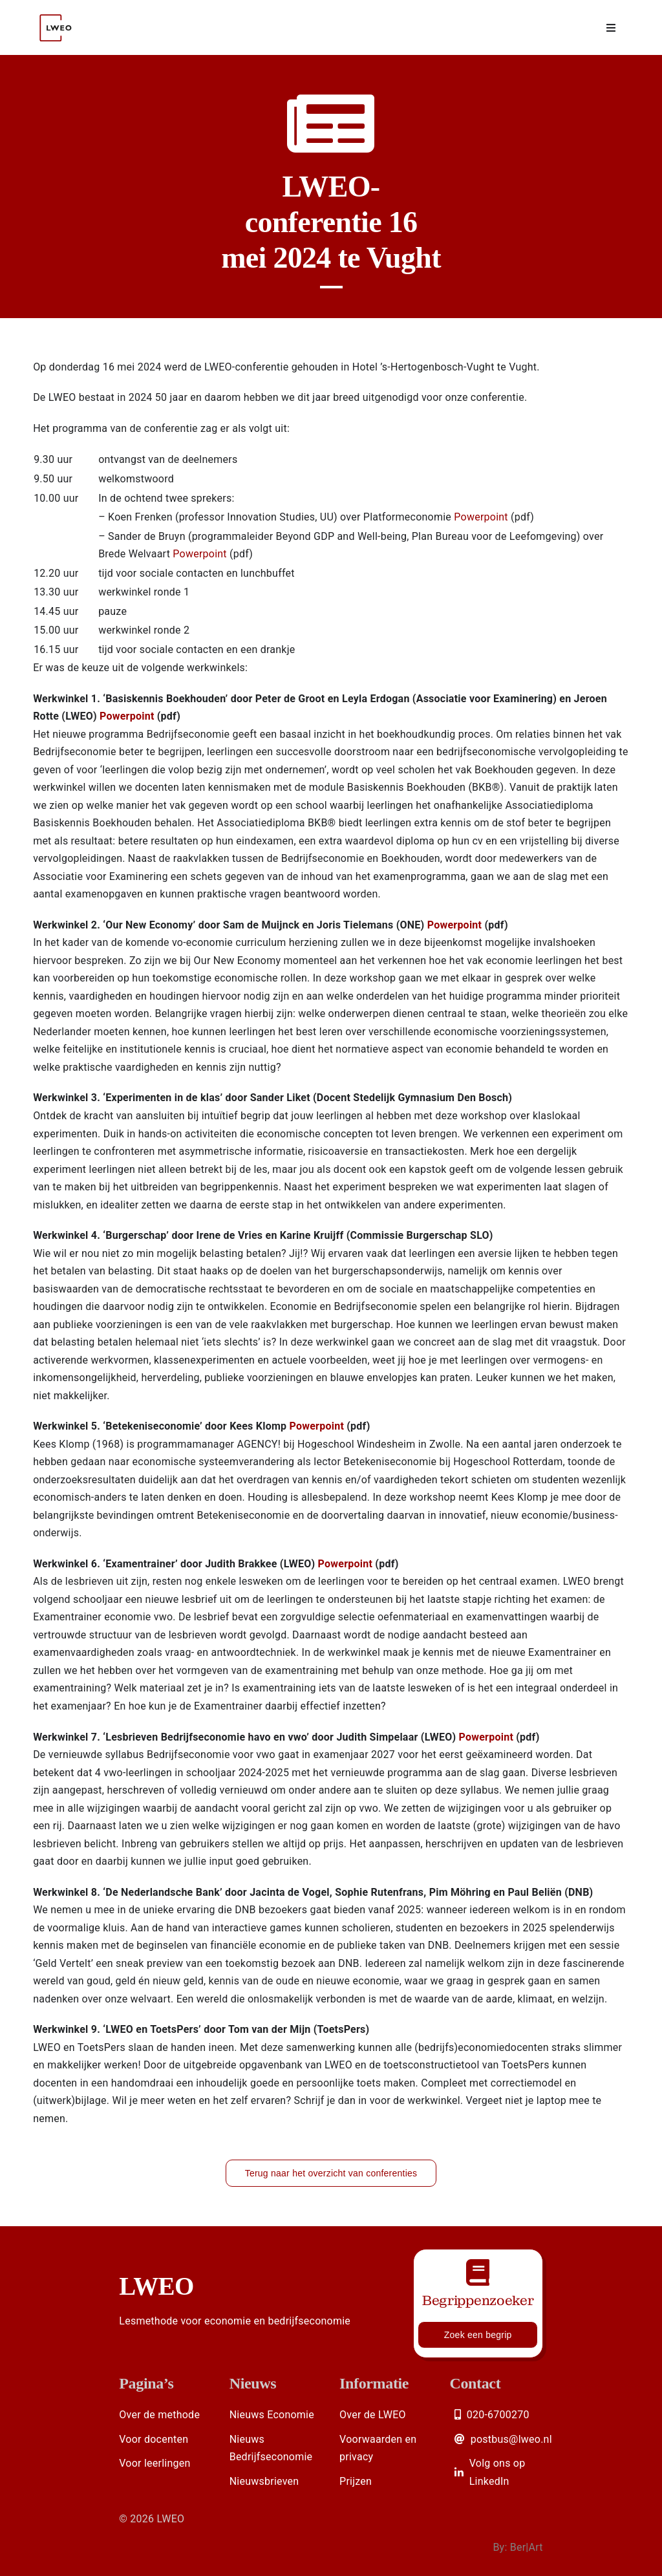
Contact (474, 2383)
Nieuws (253, 2383)
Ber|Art (526, 2547)
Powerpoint (481, 517)
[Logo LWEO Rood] (57, 8)
